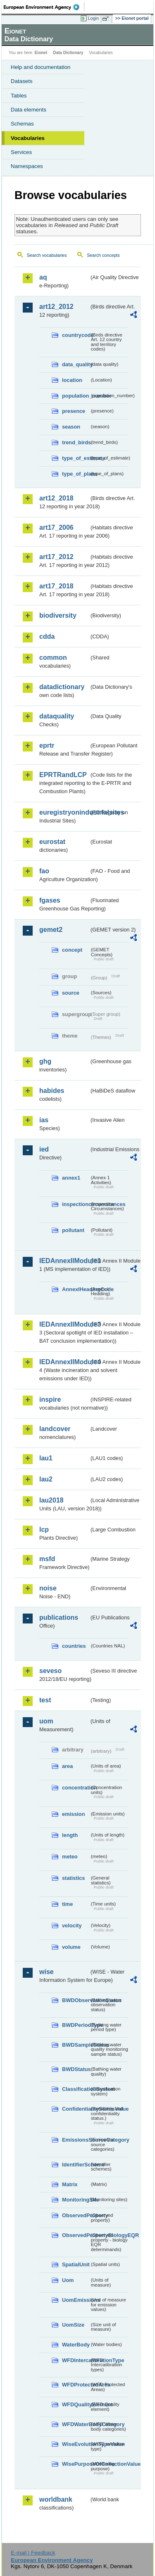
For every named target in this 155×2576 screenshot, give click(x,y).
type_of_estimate (75, 458)
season (71, 427)
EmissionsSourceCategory (75, 2140)
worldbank (55, 2499)
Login (93, 18)
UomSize (73, 2325)
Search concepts (103, 255)
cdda (47, 636)
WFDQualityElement (75, 2404)
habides (51, 1090)
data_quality (75, 364)
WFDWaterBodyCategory (75, 2424)
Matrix (70, 2184)
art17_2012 (56, 556)
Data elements (28, 110)
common (53, 657)
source (70, 993)
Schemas (22, 124)
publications (58, 1617)
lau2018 (51, 1500)
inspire (50, 1399)
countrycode (75, 335)
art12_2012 (56, 306)
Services (21, 152)
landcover (55, 1428)
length (70, 1835)
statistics (73, 1878)
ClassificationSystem (75, 2089)
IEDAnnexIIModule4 (64, 1361)
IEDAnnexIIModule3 (64, 1324)
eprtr (46, 745)
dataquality (56, 716)
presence (73, 411)
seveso (50, 1670)
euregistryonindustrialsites (64, 812)
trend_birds (75, 442)
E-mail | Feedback (33, 2553)
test (45, 1700)
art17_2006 (56, 527)
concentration (75, 1787)
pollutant (73, 1230)
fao (44, 870)
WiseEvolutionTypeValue (75, 2444)
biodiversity (57, 615)
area (67, 1766)
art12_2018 (56, 498)
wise (46, 1971)
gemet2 (50, 929)
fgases (49, 900)
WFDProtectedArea (75, 2385)
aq (43, 277)
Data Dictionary (68, 52)
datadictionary (61, 686)
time (67, 1904)
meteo (70, 1856)
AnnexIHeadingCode (75, 1289)
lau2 (45, 1479)
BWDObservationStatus (75, 2000)
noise (48, 1588)
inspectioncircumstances (75, 1204)
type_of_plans (75, 474)
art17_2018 (56, 586)
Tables (19, 95)
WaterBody (75, 2344)
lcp (44, 1529)
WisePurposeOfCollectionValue (75, 2464)
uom (46, 1721)
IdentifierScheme (75, 2164)
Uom (68, 2280)
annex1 (71, 1178)
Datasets (22, 81)
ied (44, 1149)
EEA (44, 7)
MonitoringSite (75, 2200)
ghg (45, 1061)
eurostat (52, 841)
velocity (72, 1925)
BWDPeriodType (75, 2025)
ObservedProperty (75, 2215)
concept (72, 950)
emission (73, 1814)
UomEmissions (75, 2300)
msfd (47, 1558)
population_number (75, 396)
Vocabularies (28, 138)
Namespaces (27, 166)
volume (71, 1947)
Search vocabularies (47, 255)
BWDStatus (75, 2069)
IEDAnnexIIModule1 (64, 1260)
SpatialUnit (75, 2264)
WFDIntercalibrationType (75, 2360)
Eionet (41, 52)
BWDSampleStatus (75, 2045)
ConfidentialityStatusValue (75, 2109)
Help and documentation (41, 67)
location (72, 380)
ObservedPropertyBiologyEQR (75, 2235)
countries (74, 1646)
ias (43, 1119)
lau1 (45, 1458)
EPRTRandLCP (63, 774)
